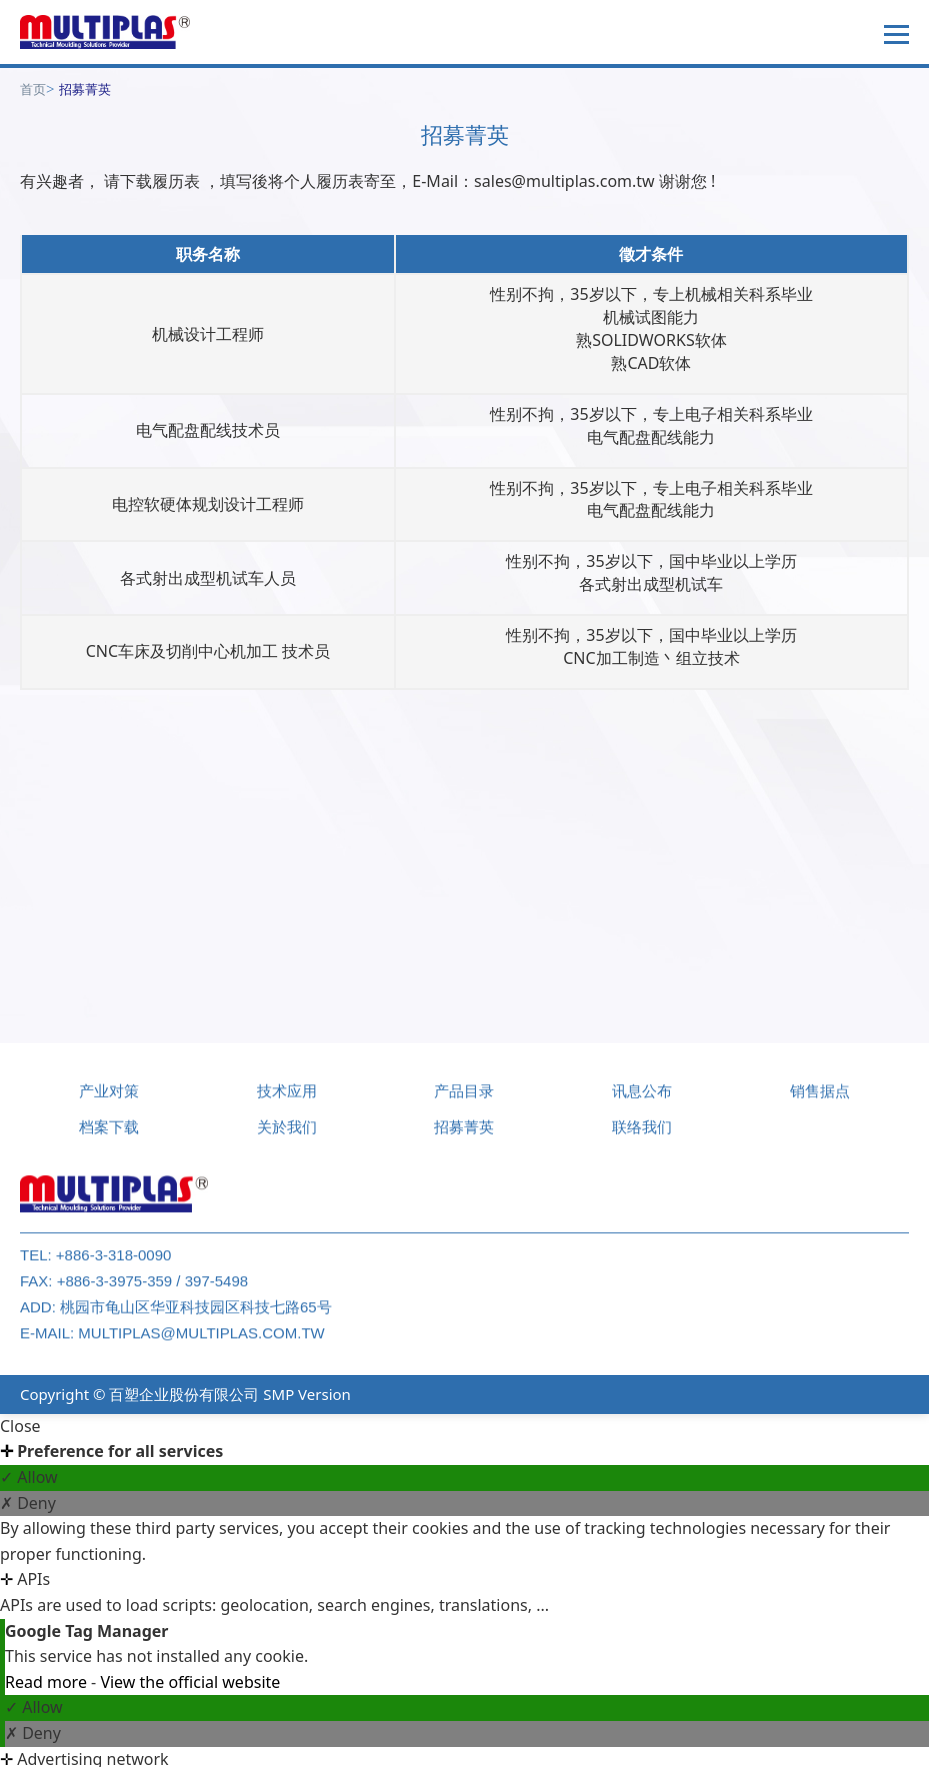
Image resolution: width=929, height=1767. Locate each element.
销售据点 (820, 1099)
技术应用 (287, 1099)
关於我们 (287, 1135)
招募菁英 (85, 89)
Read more (48, 1682)
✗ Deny (28, 1503)
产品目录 (464, 1099)
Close (20, 1426)
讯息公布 (642, 1099)
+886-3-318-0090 (114, 1263)
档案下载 (109, 1135)
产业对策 (109, 1099)
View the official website (190, 1682)
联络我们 (642, 1135)
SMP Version (307, 1394)
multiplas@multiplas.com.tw (201, 1341)
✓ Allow (29, 1477)
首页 (33, 89)
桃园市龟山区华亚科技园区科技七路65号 (196, 1315)
